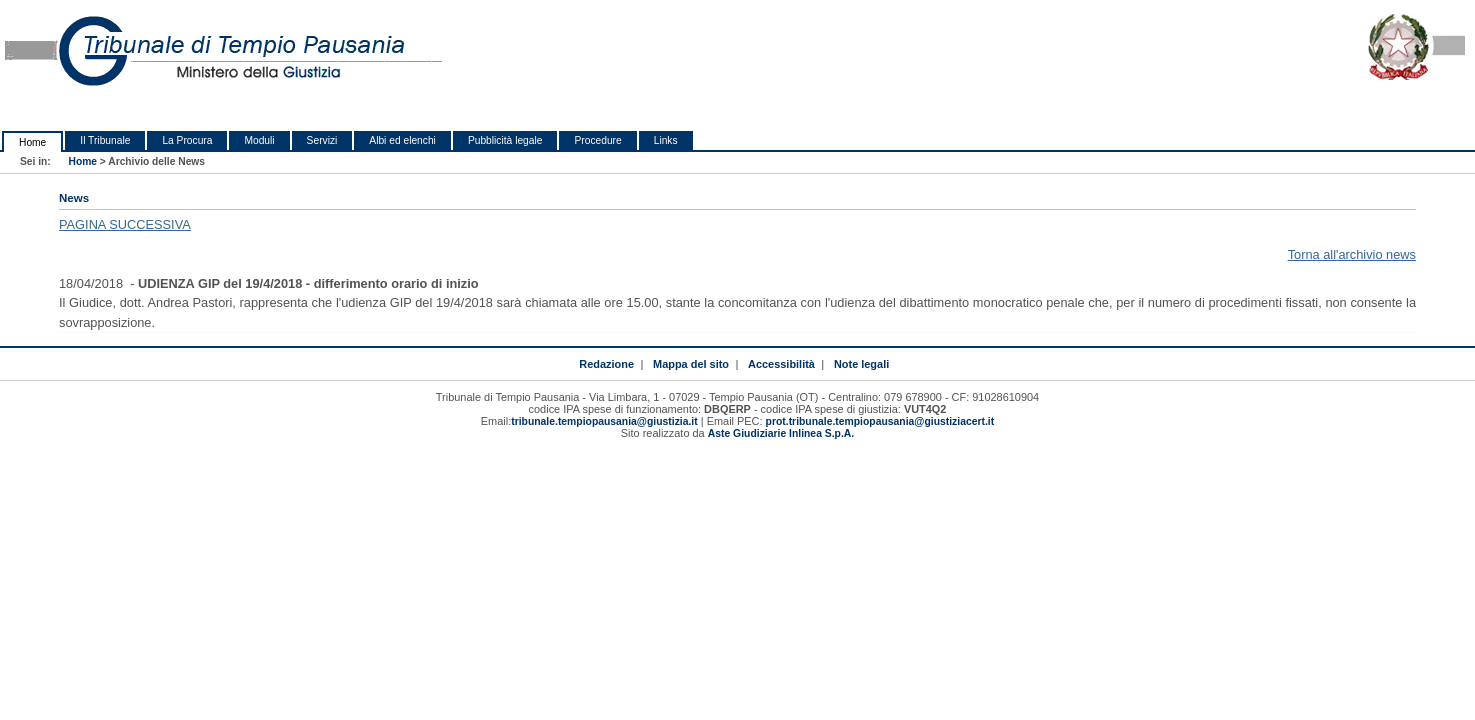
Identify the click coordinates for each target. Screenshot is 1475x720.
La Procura (187, 140)
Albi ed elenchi (402, 140)
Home (32, 142)
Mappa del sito (691, 364)
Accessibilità (781, 364)
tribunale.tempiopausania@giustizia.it (604, 421)
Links (666, 140)
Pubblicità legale (505, 140)
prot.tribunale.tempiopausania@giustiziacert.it (880, 421)
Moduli (259, 140)
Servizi (322, 140)
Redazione (606, 364)
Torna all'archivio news (1352, 254)
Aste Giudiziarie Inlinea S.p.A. (781, 433)
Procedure (597, 140)
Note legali (861, 364)
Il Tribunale (105, 140)
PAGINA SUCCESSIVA (125, 224)
